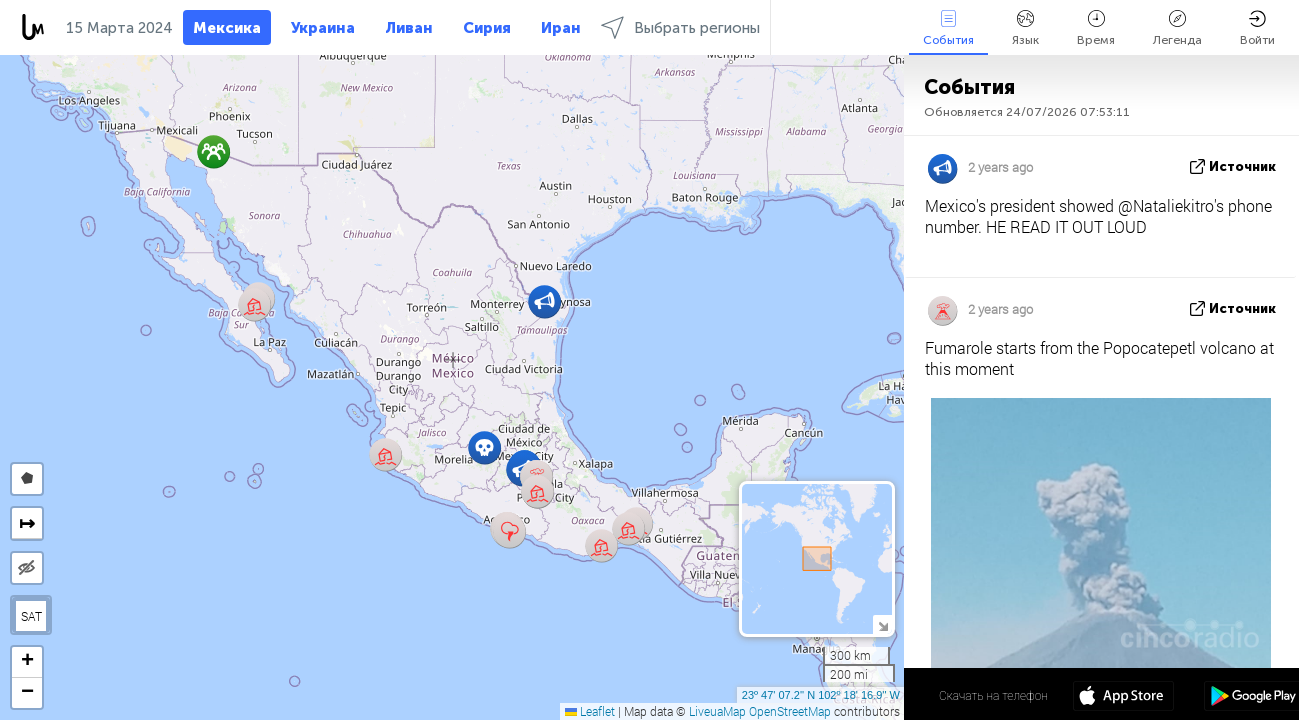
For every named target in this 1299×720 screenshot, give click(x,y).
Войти (1257, 28)
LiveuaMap (717, 711)
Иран (561, 28)
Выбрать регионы (680, 27)
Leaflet (590, 711)
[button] (509, 531)
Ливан (409, 28)
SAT (31, 616)
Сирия (487, 28)
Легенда (1177, 28)
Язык (1025, 28)
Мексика (227, 28)
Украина (323, 28)
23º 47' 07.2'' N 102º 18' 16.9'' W (821, 695)
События (948, 28)
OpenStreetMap (790, 711)
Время (1096, 28)
